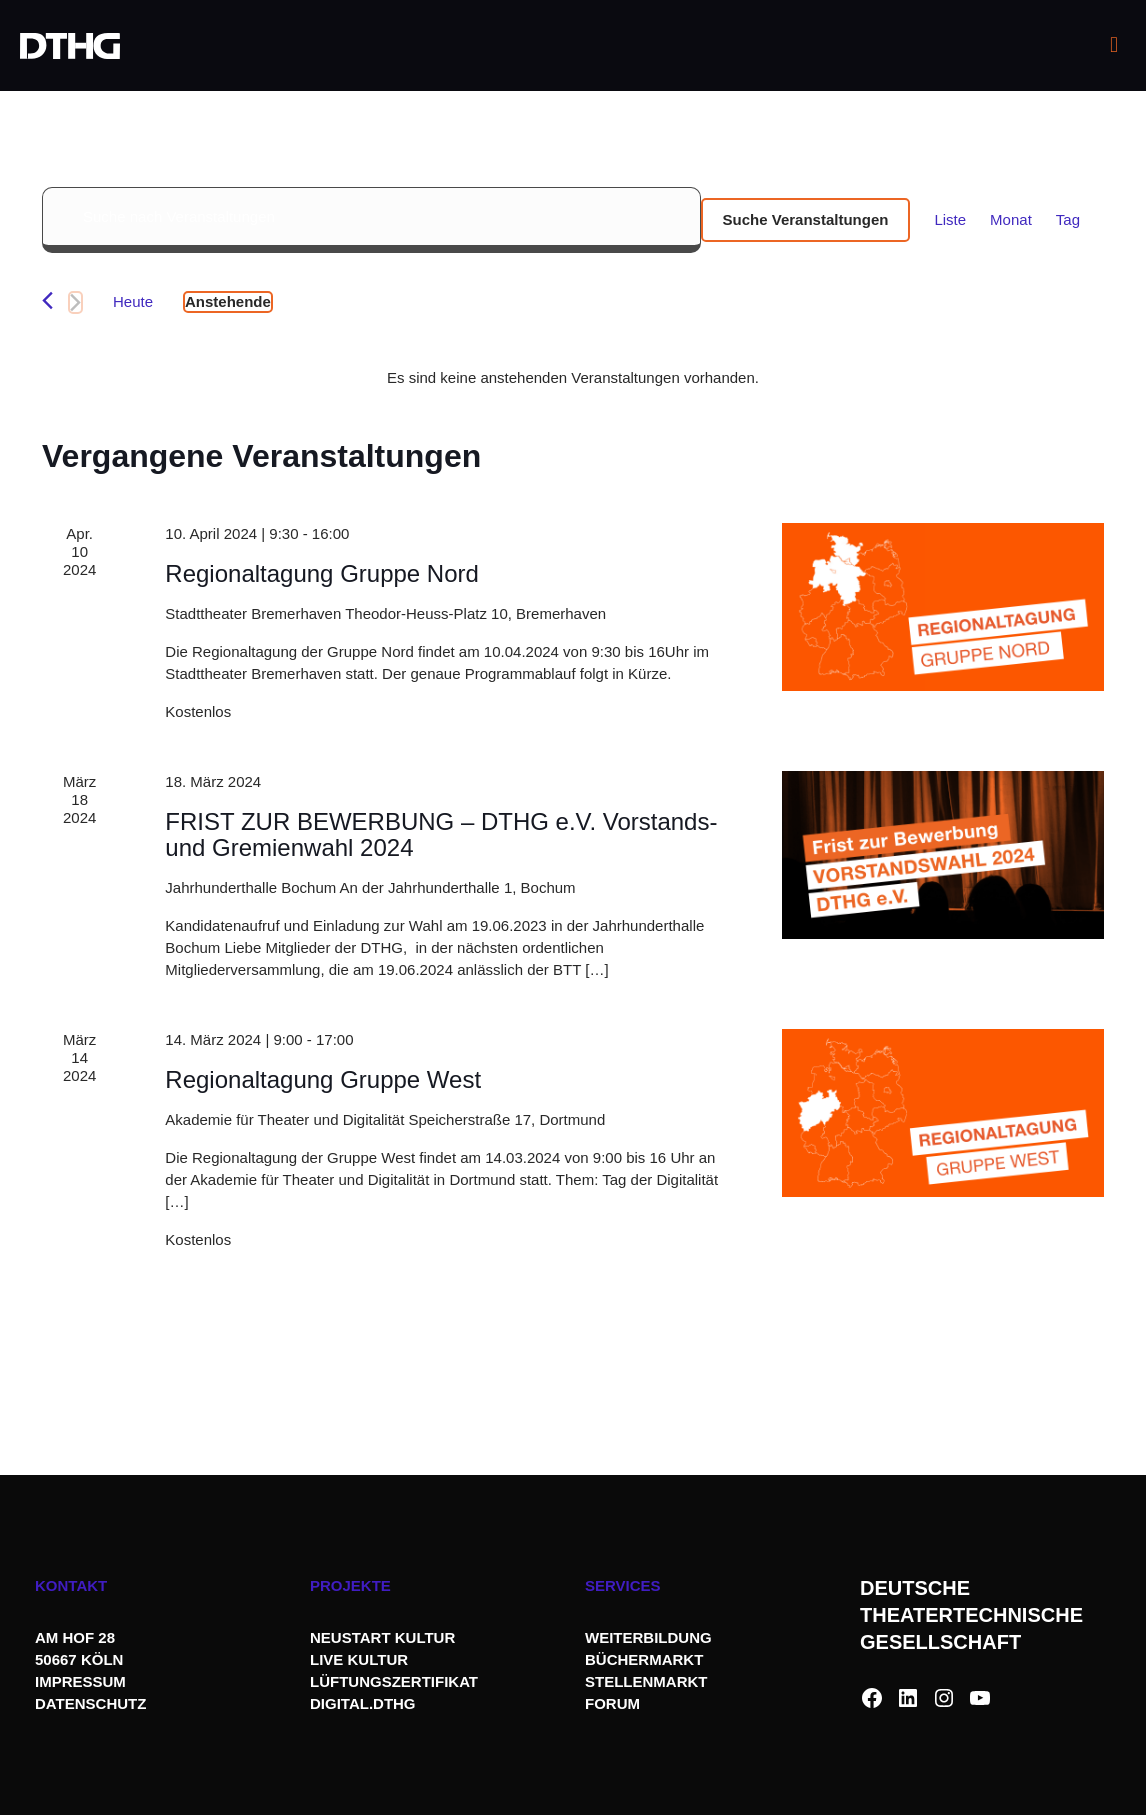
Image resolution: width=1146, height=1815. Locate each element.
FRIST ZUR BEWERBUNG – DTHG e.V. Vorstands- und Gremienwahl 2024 (441, 834)
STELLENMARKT (646, 1681)
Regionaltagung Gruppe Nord (322, 573)
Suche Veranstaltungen (806, 219)
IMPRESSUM (80, 1681)
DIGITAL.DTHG (363, 1703)
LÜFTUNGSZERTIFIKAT (394, 1681)
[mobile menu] (1114, 45)
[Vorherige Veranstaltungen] (47, 300)
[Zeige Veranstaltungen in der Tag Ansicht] (1068, 220)
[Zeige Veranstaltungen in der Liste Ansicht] (950, 220)
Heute (133, 301)
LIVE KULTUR (359, 1659)
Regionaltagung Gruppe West (323, 1079)
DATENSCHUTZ (93, 1703)
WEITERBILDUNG (648, 1637)
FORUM (612, 1703)
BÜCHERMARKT (644, 1659)
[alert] (573, 378)
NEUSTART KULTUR (382, 1637)
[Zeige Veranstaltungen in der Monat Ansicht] (1011, 220)
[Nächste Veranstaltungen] (75, 302)
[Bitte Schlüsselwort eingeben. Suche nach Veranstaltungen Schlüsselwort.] (371, 220)
